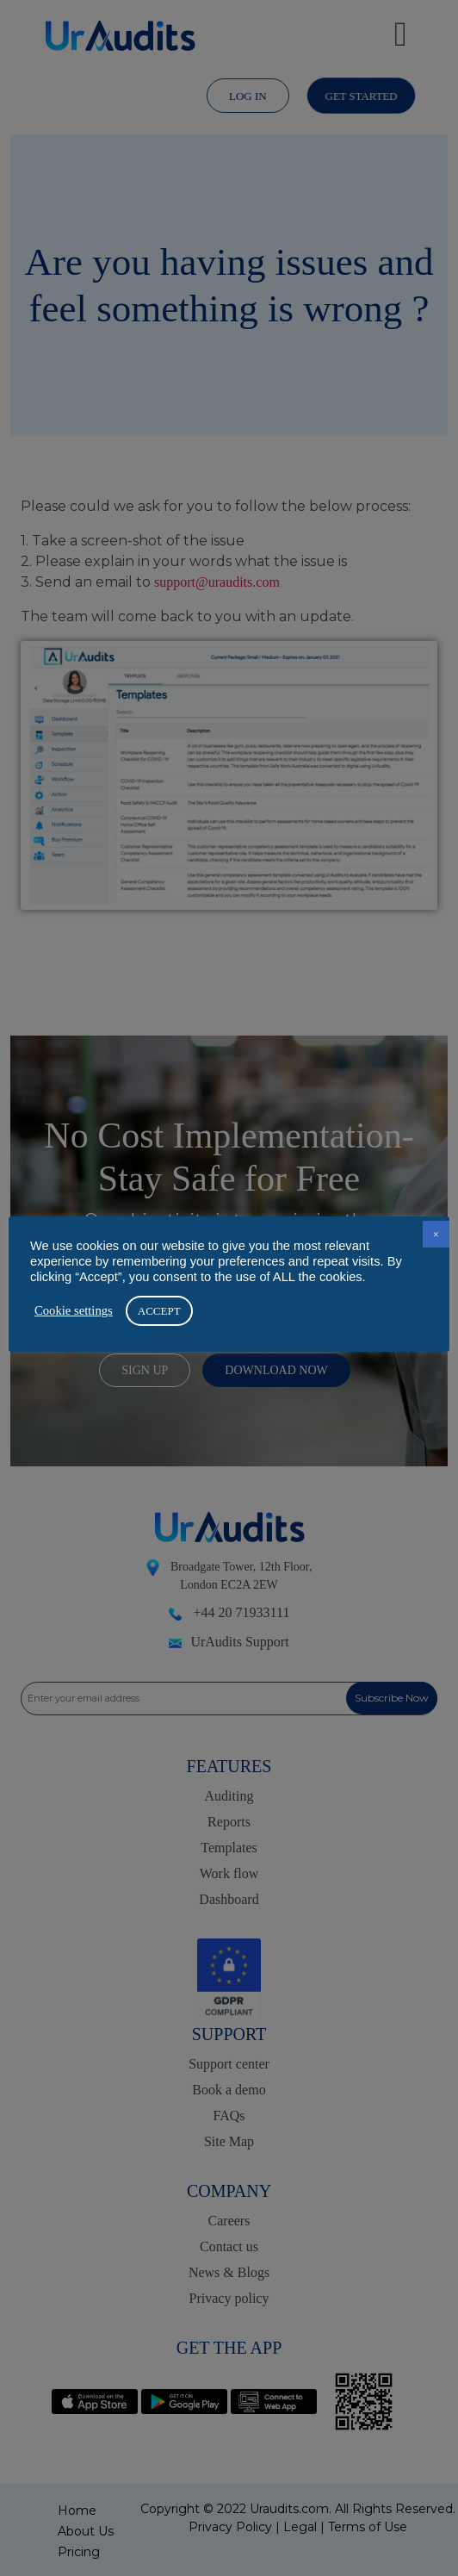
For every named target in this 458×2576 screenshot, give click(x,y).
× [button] (436, 1234)
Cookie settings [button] (73, 1310)
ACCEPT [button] (159, 1310)
